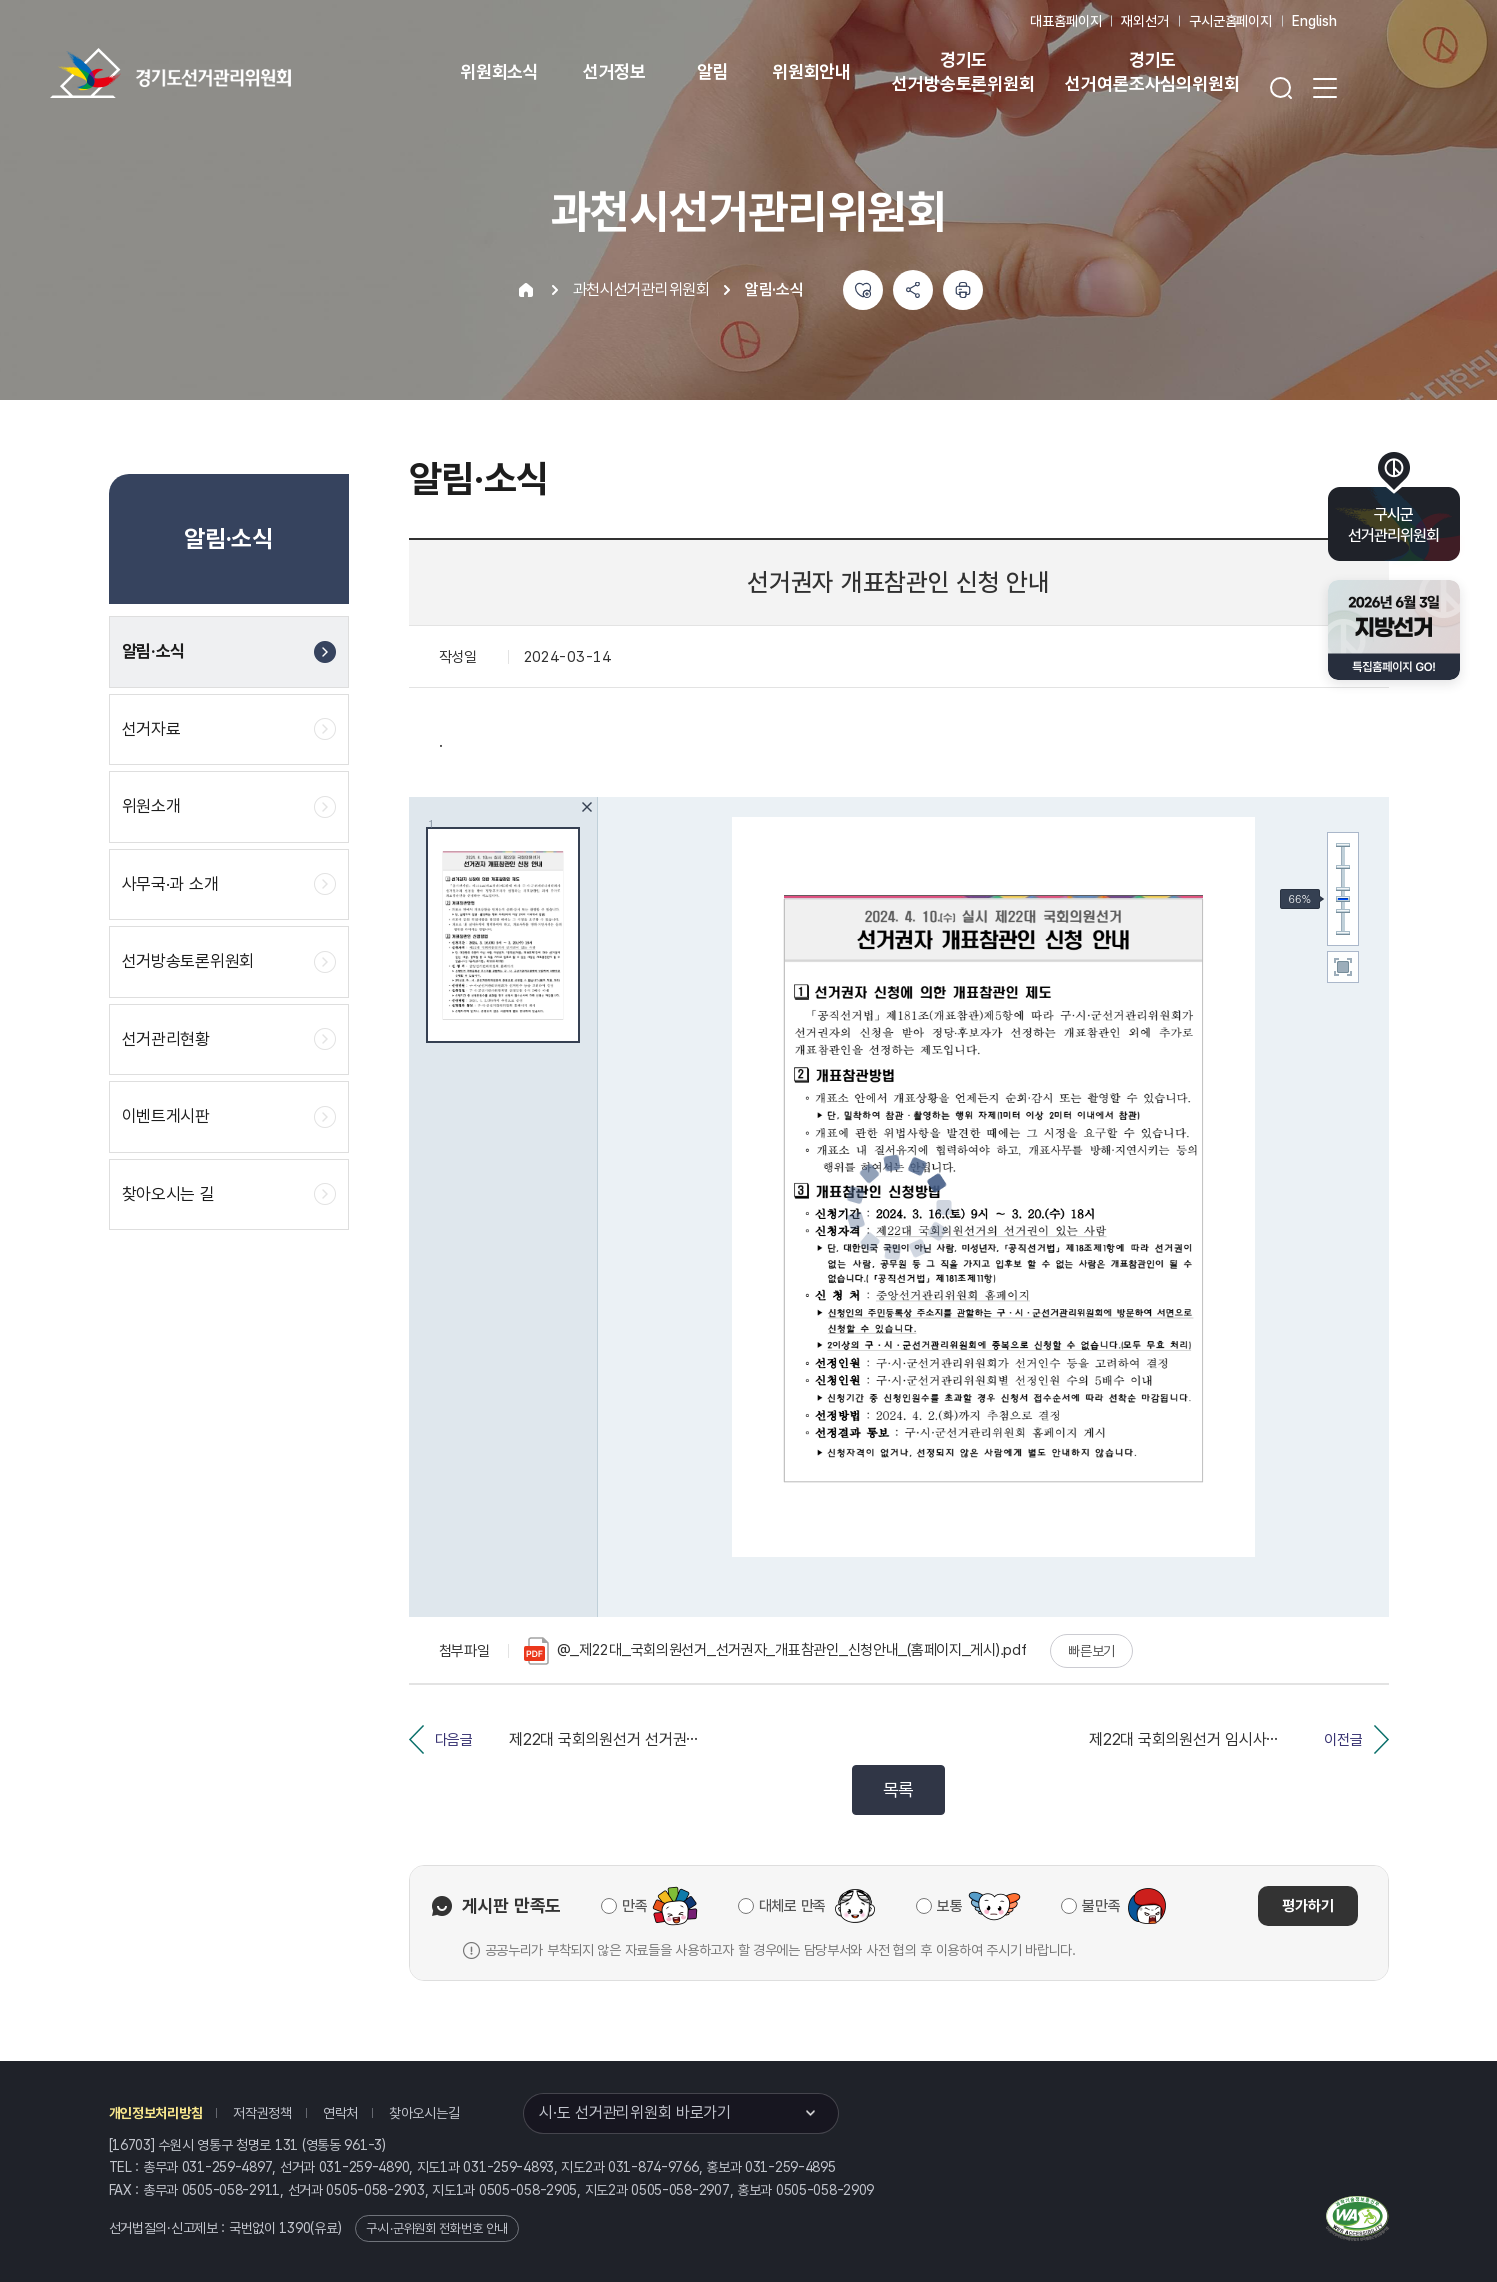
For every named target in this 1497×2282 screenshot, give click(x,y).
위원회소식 (499, 71)
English (1314, 21)
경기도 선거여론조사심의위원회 (1152, 71)
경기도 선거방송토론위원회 (963, 71)
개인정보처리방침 (156, 2113)
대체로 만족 (792, 1906)
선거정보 (614, 71)
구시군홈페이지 (1230, 21)
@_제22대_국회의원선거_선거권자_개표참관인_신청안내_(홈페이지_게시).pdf (775, 1651)
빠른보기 (1091, 1651)
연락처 (340, 2113)
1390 (294, 2228)
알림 (713, 71)
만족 (634, 1906)
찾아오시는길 (424, 2113)
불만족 (1101, 1906)
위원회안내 (811, 71)
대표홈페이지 (1065, 21)
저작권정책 (262, 2113)
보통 (949, 1906)
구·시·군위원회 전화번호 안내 (437, 2228)
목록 (898, 1789)
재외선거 (1144, 21)
